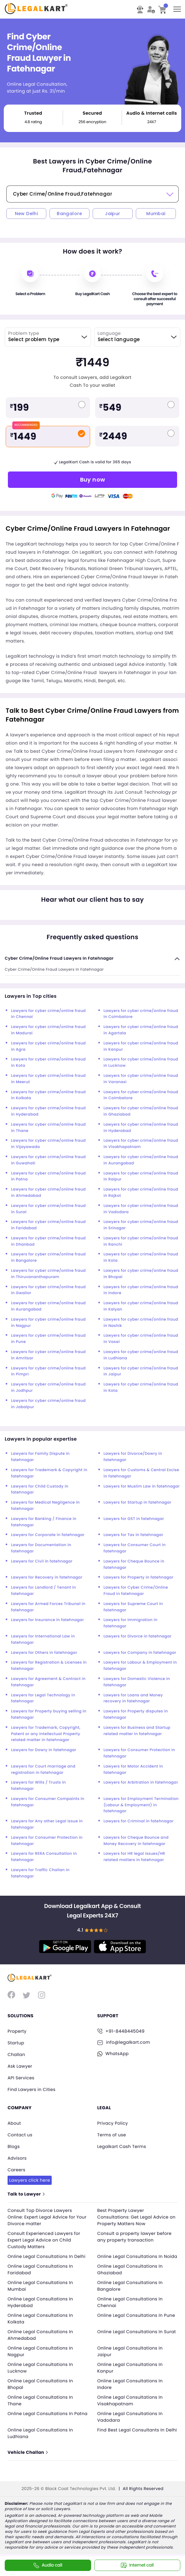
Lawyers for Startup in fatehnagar (137, 1502)
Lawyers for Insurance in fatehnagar (47, 1620)
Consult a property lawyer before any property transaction (135, 2233)
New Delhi (26, 213)
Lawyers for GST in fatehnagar (134, 1519)
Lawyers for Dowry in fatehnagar (43, 1750)
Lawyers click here (30, 2176)
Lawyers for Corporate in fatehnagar (47, 1535)
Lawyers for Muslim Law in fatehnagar (142, 1486)
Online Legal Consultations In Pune (137, 2318)
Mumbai (155, 213)
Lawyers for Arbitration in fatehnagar (141, 1782)
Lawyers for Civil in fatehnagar (41, 1561)
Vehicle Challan (28, 2456)
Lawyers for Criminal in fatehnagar (139, 1821)
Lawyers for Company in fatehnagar (140, 1652)
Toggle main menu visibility (177, 7)
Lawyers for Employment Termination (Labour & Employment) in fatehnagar (141, 1805)
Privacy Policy (113, 2121)
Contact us (20, 2132)
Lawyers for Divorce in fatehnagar (138, 1636)
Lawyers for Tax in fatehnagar (134, 1535)
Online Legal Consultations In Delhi (48, 2253)
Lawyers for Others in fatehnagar (44, 1652)
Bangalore (69, 213)
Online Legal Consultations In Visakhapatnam (131, 2403)
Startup (16, 2042)
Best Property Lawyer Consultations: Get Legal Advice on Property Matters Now (134, 2213)
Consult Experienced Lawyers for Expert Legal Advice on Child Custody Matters (45, 2236)
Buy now (92, 479)
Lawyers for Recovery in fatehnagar (46, 1577)
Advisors (17, 2155)
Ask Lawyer (20, 2065)
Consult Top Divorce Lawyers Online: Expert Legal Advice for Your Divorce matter (42, 2213)
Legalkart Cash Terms (122, 2144)
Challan (17, 2054)
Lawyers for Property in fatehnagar (139, 1577)
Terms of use (112, 2132)
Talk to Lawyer (26, 2190)
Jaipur (112, 213)
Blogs (14, 2144)
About (14, 2121)
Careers (17, 2166)
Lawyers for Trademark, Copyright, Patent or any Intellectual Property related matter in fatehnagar (45, 1734)
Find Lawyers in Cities (32, 2088)
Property (17, 2031)
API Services (21, 2076)
